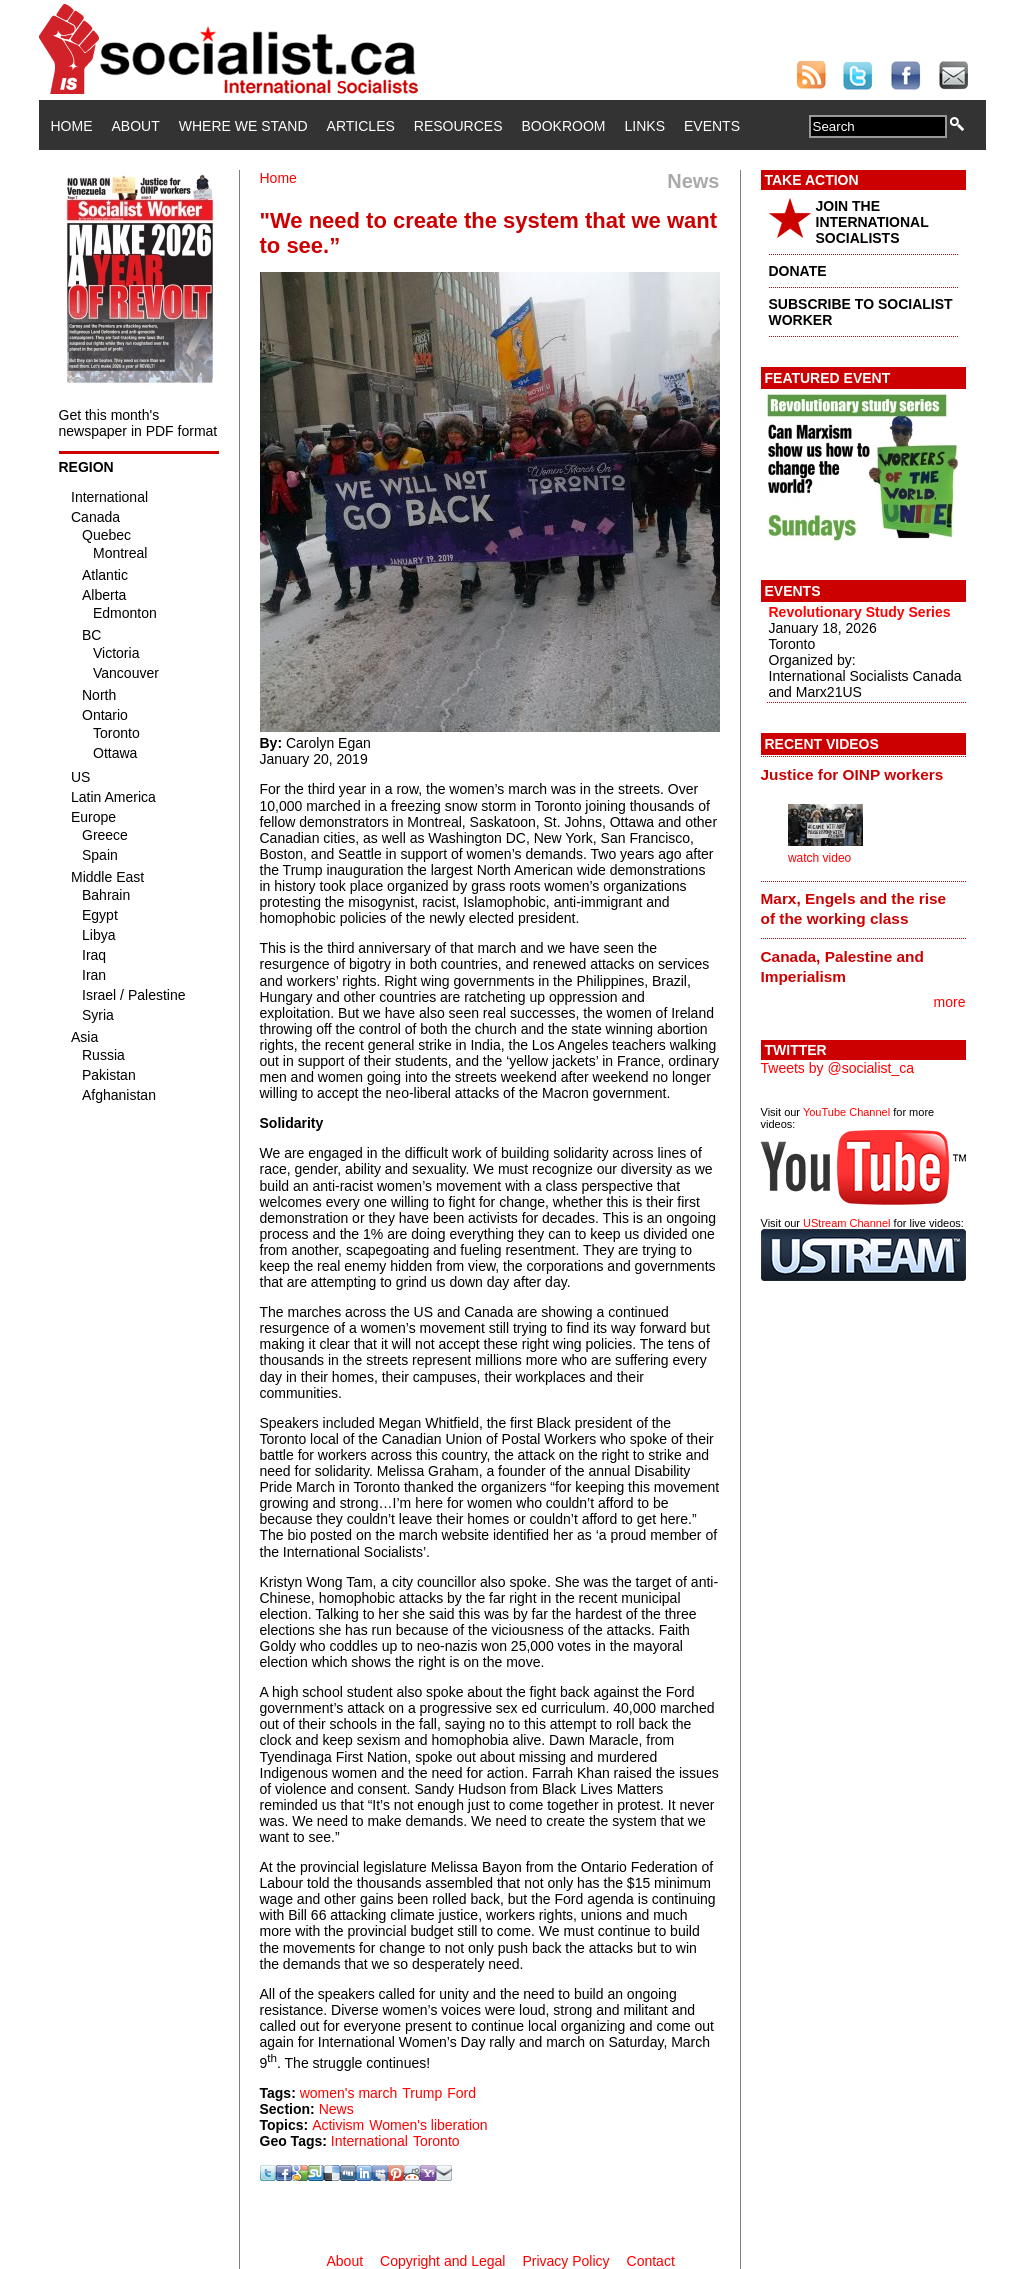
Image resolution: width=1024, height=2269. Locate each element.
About (136, 126)
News (336, 2109)
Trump (422, 2093)
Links (645, 126)
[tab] (863, 774)
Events (712, 126)
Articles (361, 126)
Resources (458, 126)
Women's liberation (428, 2125)
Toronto (436, 2141)
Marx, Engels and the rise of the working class (854, 908)
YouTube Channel (846, 1112)
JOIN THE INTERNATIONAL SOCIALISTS (872, 222)
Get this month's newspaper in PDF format (138, 423)
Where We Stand (243, 126)
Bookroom (564, 126)
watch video (819, 858)
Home (72, 126)
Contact (651, 2261)
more (950, 1002)
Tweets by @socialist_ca (838, 1068)
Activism (338, 2125)
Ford (461, 2093)
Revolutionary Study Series (860, 612)
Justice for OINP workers (852, 774)
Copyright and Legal (442, 2261)
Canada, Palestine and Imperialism (842, 966)
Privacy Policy (565, 2261)
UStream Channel (846, 1223)
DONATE (798, 271)
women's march (349, 2093)
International (369, 2141)
